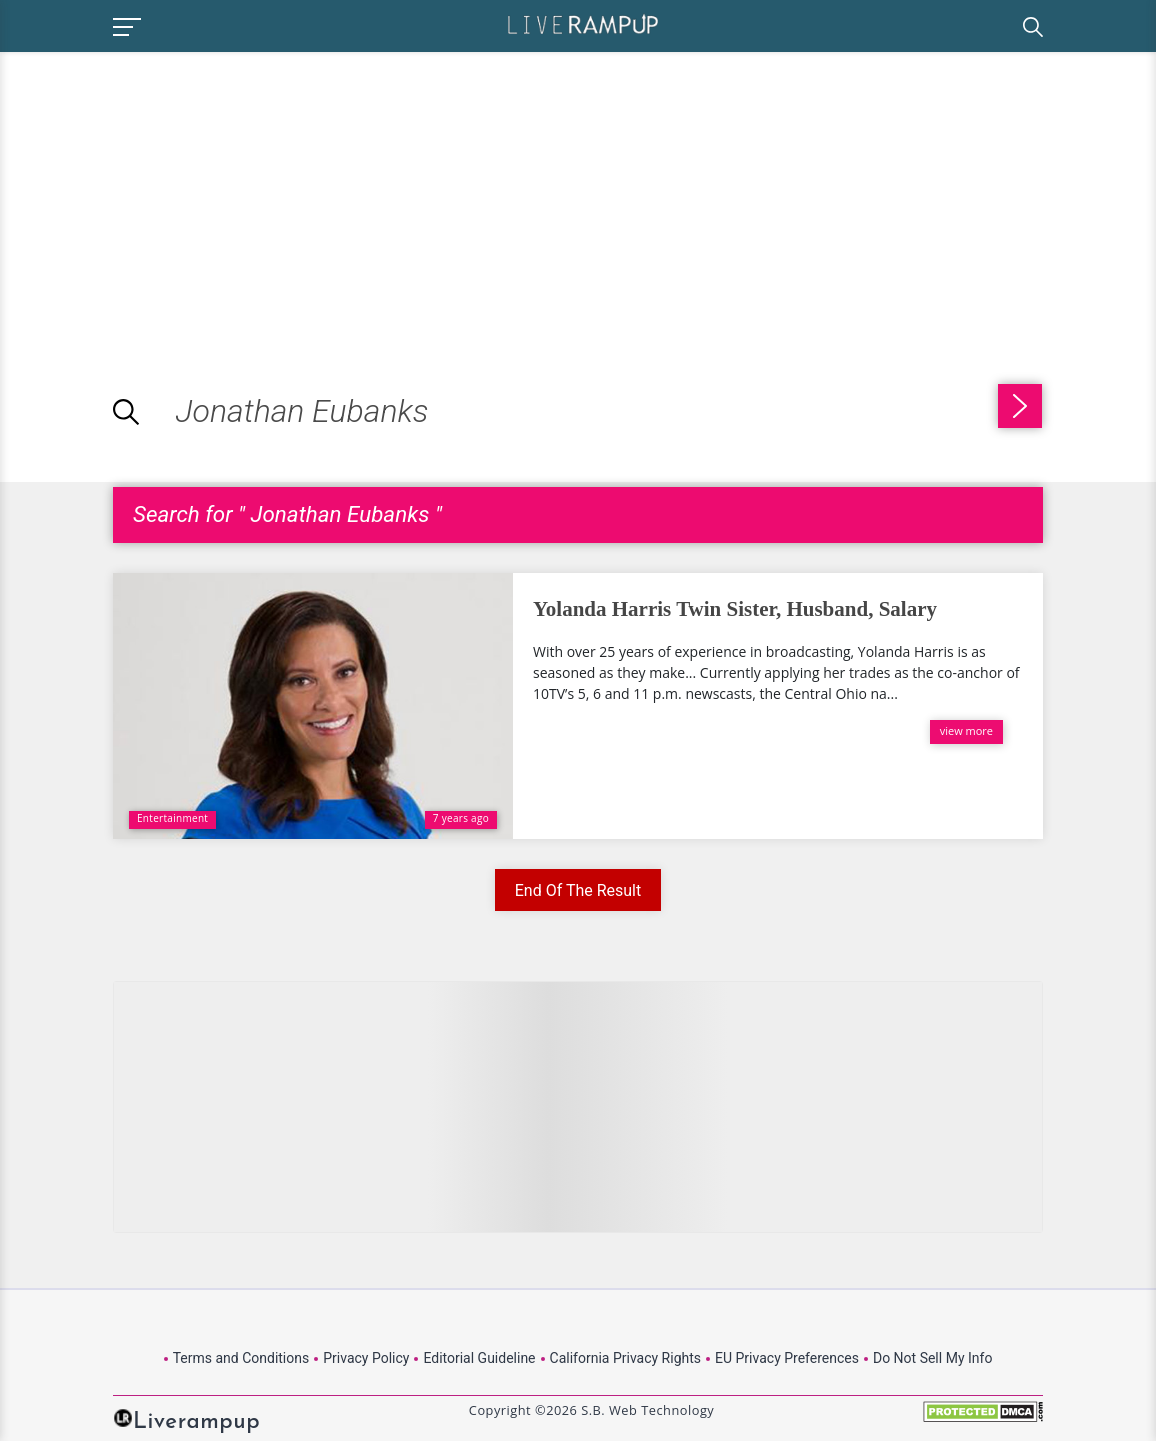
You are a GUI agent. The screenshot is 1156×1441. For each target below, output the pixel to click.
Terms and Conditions (241, 1358)
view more (966, 730)
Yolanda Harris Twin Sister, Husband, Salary (735, 609)
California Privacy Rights (625, 1358)
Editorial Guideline (479, 1358)
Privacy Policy (366, 1358)
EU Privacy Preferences (787, 1358)
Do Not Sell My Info (932, 1358)
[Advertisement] (168, 192)
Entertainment (172, 818)
